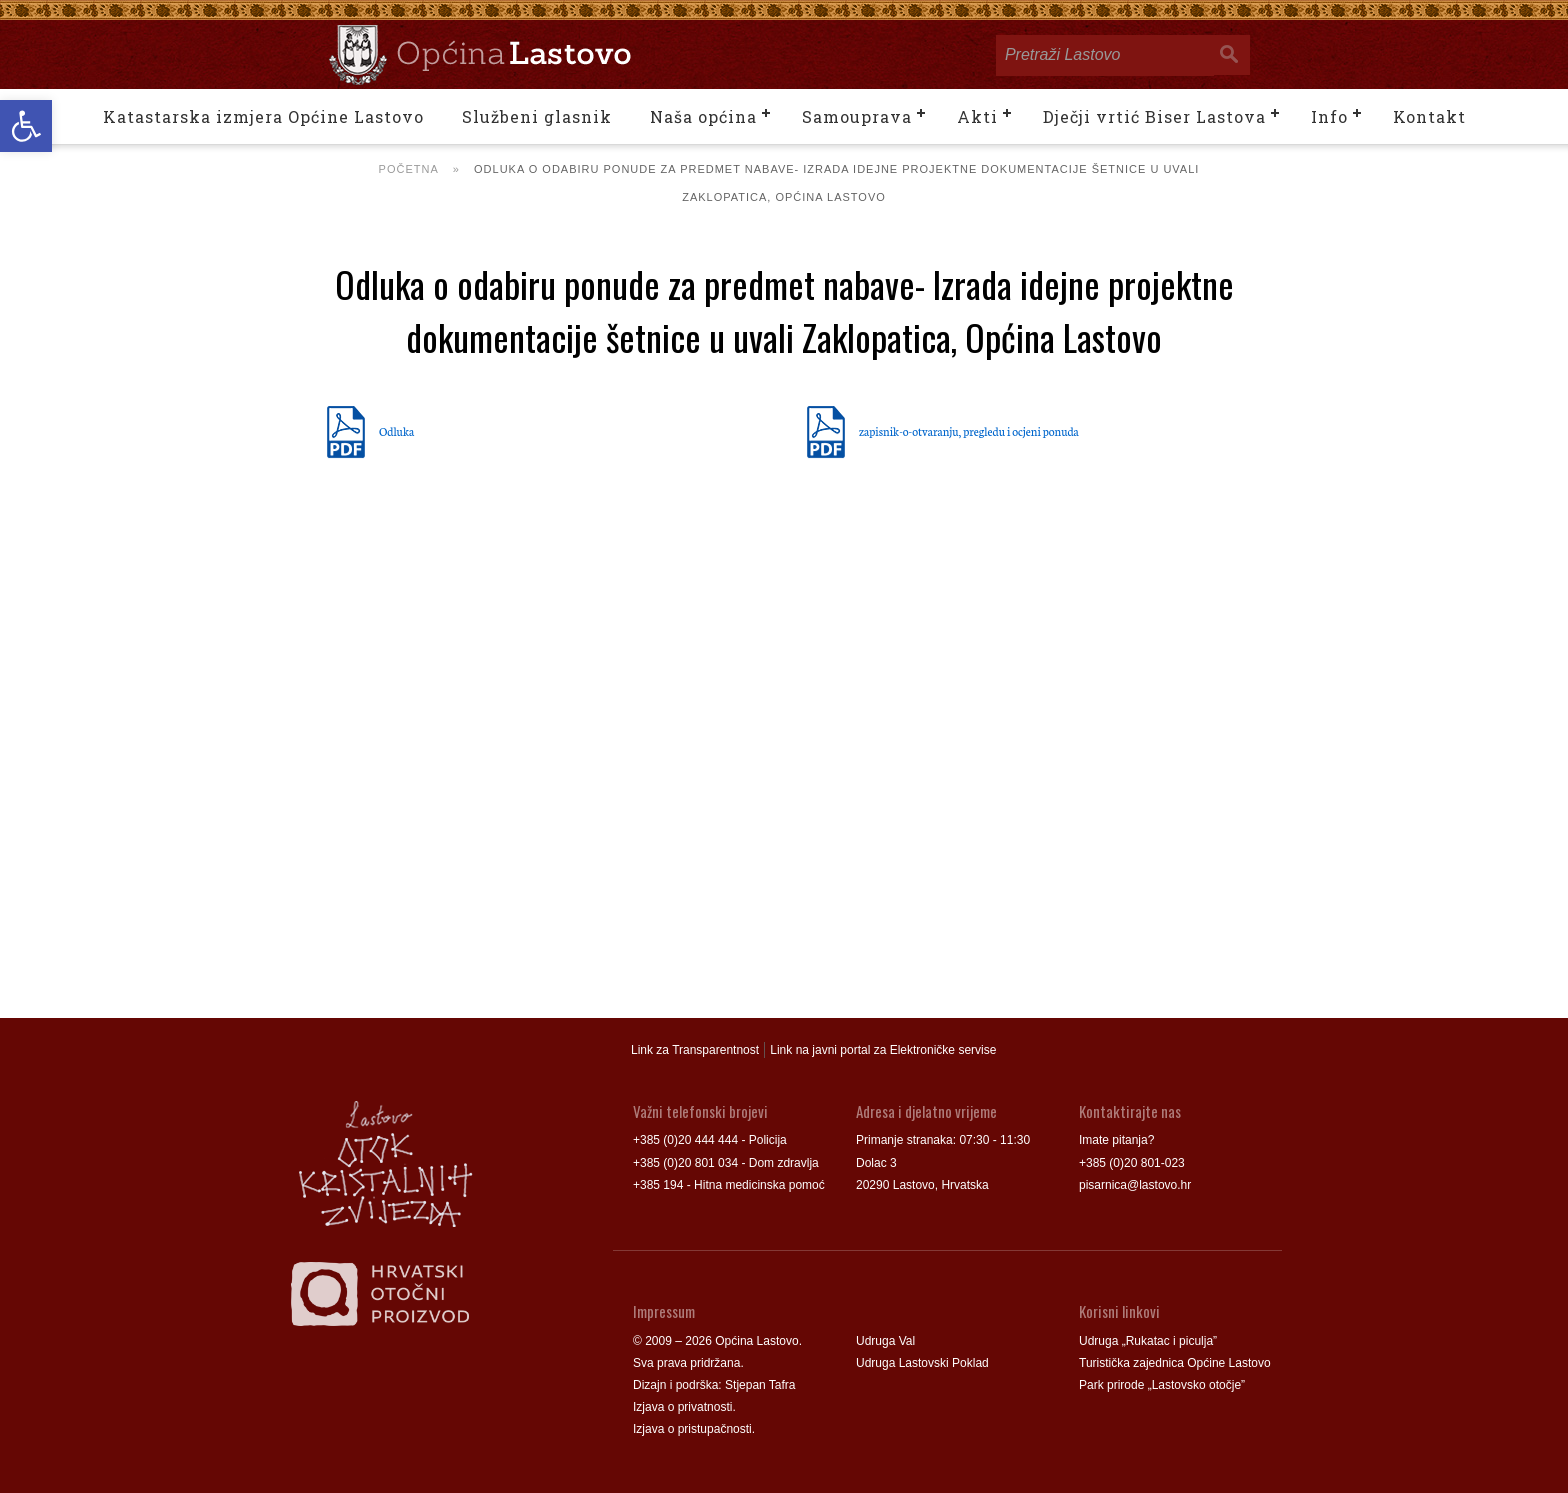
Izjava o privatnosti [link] (682, 1407)
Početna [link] (409, 169)
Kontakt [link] (1429, 116)
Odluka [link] (396, 431)
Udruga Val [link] (885, 1341)
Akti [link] (977, 116)
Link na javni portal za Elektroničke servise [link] (883, 1050)
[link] (26, 126)
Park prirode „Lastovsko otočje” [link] (1162, 1385)
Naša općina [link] (703, 116)
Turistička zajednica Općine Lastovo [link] (1175, 1363)
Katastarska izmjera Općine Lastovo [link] (263, 116)
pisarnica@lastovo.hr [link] (1135, 1185)
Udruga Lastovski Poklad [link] (922, 1363)
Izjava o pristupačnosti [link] (692, 1429)
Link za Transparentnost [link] (695, 1050)
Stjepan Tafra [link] (760, 1385)
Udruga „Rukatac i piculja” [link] (1148, 1341)
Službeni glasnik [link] (537, 116)
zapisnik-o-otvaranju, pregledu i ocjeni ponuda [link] (969, 431)
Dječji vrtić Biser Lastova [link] (1154, 116)
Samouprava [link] (857, 116)
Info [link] (1329, 116)
